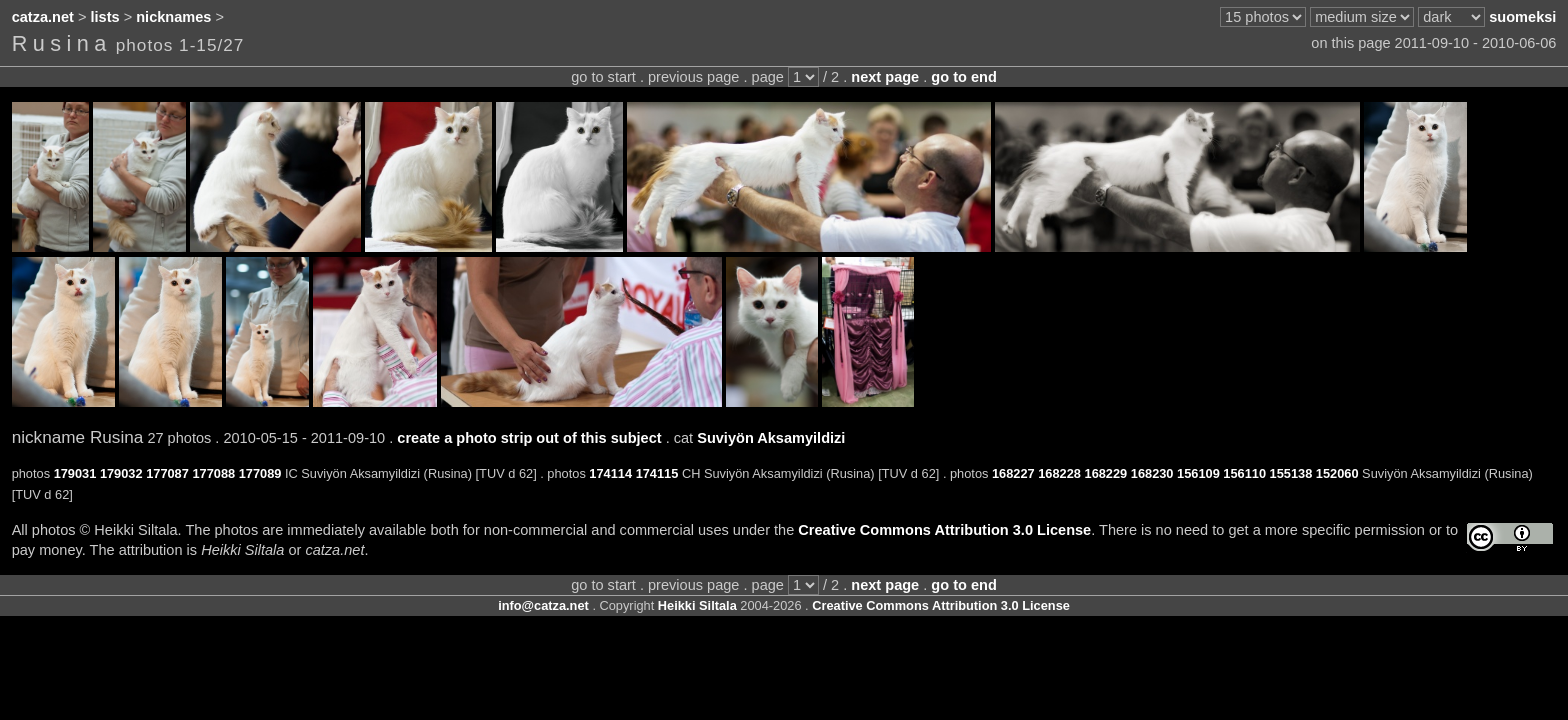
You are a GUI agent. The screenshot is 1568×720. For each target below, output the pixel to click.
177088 (213, 473)
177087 (167, 473)
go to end (963, 77)
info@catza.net (543, 605)
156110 (1244, 473)
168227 (1013, 473)
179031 (75, 473)
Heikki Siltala (697, 605)
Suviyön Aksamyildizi (771, 438)
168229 (1106, 473)
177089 (260, 473)
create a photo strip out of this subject (529, 438)
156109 (1198, 473)
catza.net (43, 17)
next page (885, 77)
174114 (610, 473)
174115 (657, 473)
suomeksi (1522, 17)
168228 (1059, 473)
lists (105, 17)
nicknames (173, 17)
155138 (1291, 473)
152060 (1337, 473)
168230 (1152, 473)
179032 (121, 473)
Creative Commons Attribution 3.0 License (944, 530)
